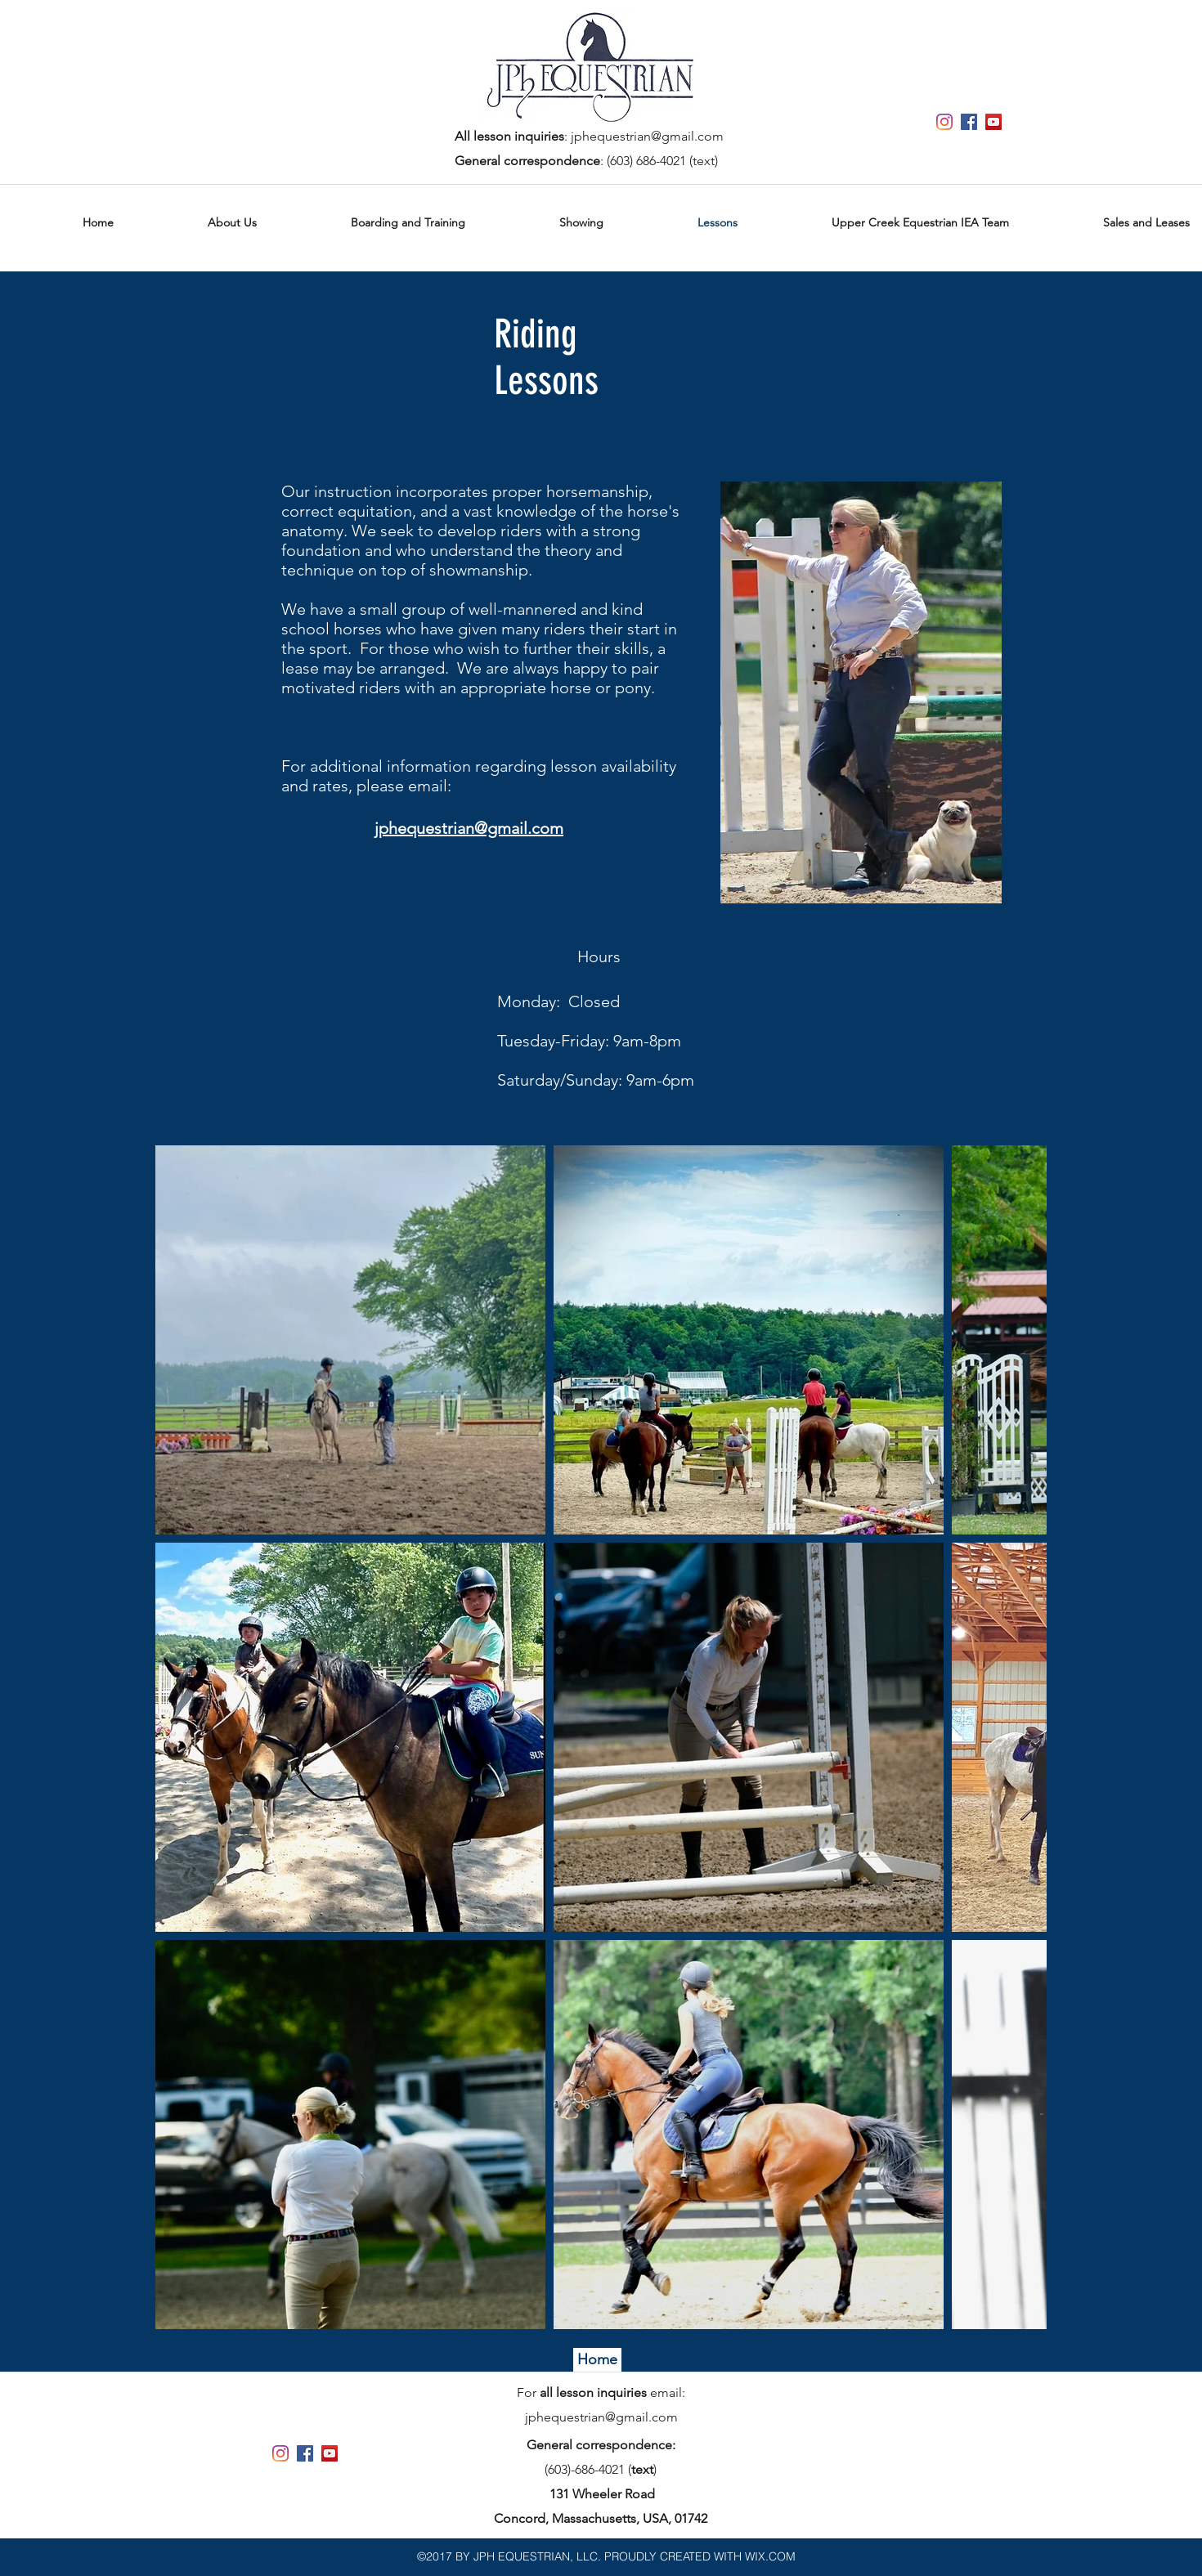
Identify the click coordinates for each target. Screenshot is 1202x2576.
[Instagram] (944, 122)
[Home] (597, 2360)
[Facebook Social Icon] (969, 122)
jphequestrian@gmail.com (647, 136)
